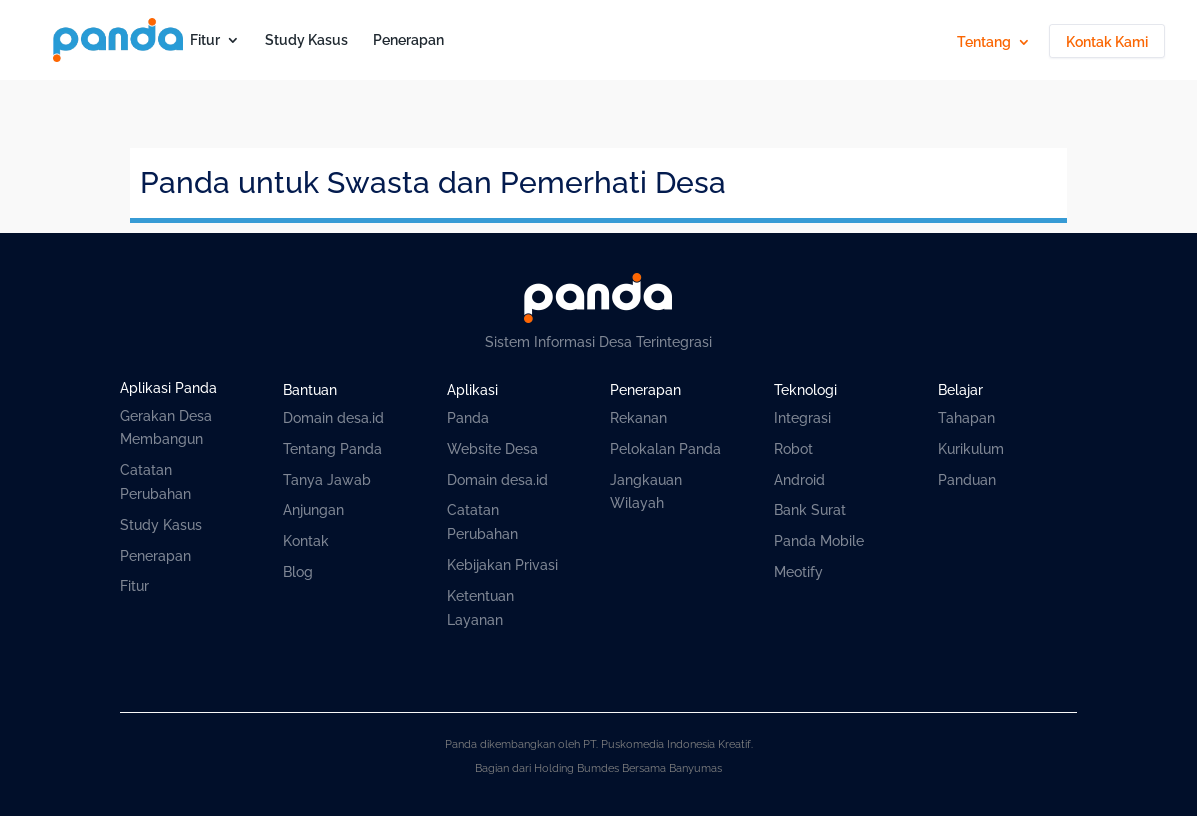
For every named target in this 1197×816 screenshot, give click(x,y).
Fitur (205, 40)
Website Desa (492, 449)
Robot (793, 449)
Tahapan (966, 418)
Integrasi (802, 418)
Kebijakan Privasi (502, 565)
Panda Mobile (819, 541)
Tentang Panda (332, 449)
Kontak (306, 541)
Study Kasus (306, 40)
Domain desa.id (333, 418)
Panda (468, 418)
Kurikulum (971, 449)
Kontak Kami (1107, 42)
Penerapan (408, 40)
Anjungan (313, 510)
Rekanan (638, 418)
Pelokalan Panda (665, 449)
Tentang (984, 42)
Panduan (967, 480)
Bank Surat (810, 510)
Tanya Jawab (327, 480)
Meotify (798, 572)
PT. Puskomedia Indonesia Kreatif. (668, 744)
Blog (298, 572)
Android (799, 480)
